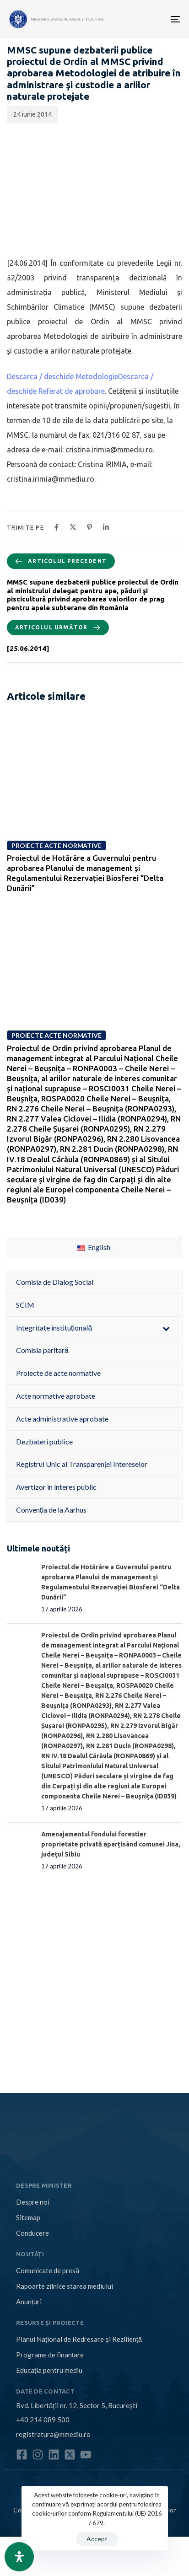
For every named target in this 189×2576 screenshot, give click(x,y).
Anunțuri (29, 2301)
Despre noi (32, 2202)
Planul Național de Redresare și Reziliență (79, 2339)
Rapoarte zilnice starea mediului (64, 2286)
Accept (97, 2539)
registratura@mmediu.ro (53, 2434)
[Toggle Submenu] (166, 1328)
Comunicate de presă (47, 2270)
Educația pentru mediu (49, 2370)
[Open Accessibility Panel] (19, 2556)
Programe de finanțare (50, 2355)
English (93, 1247)
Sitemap (28, 2217)
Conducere (32, 2233)
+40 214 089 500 (43, 2419)
